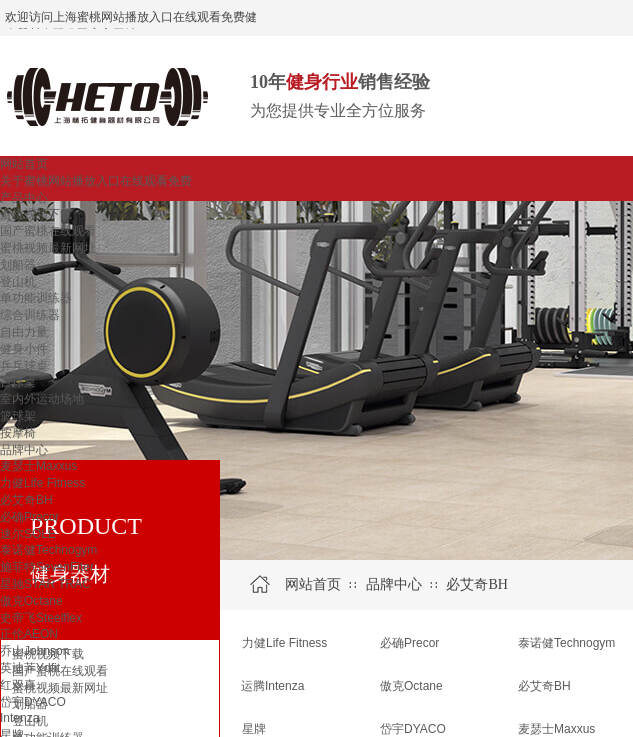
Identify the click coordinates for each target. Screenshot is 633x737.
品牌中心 (24, 450)
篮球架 (18, 416)
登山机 (18, 282)
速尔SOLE (28, 534)
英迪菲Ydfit (30, 668)
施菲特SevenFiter (47, 567)
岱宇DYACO (33, 702)
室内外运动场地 (42, 399)
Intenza (19, 718)
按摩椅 (18, 433)
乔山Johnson (34, 651)
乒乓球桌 (24, 366)
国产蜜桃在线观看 (48, 231)
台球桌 (18, 382)
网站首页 (24, 164)
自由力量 (24, 332)
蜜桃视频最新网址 (48, 248)
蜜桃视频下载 (36, 214)
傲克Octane (31, 601)
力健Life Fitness (42, 483)
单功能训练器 (36, 298)
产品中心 (24, 198)
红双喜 (18, 685)
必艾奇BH (26, 500)
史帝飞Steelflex (41, 618)
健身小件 (24, 349)
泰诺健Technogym (48, 550)
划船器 (18, 265)
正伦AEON (29, 634)
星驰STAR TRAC (45, 584)
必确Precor (29, 517)
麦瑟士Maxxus (38, 466)
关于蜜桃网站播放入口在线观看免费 (96, 181)
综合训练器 (30, 315)
